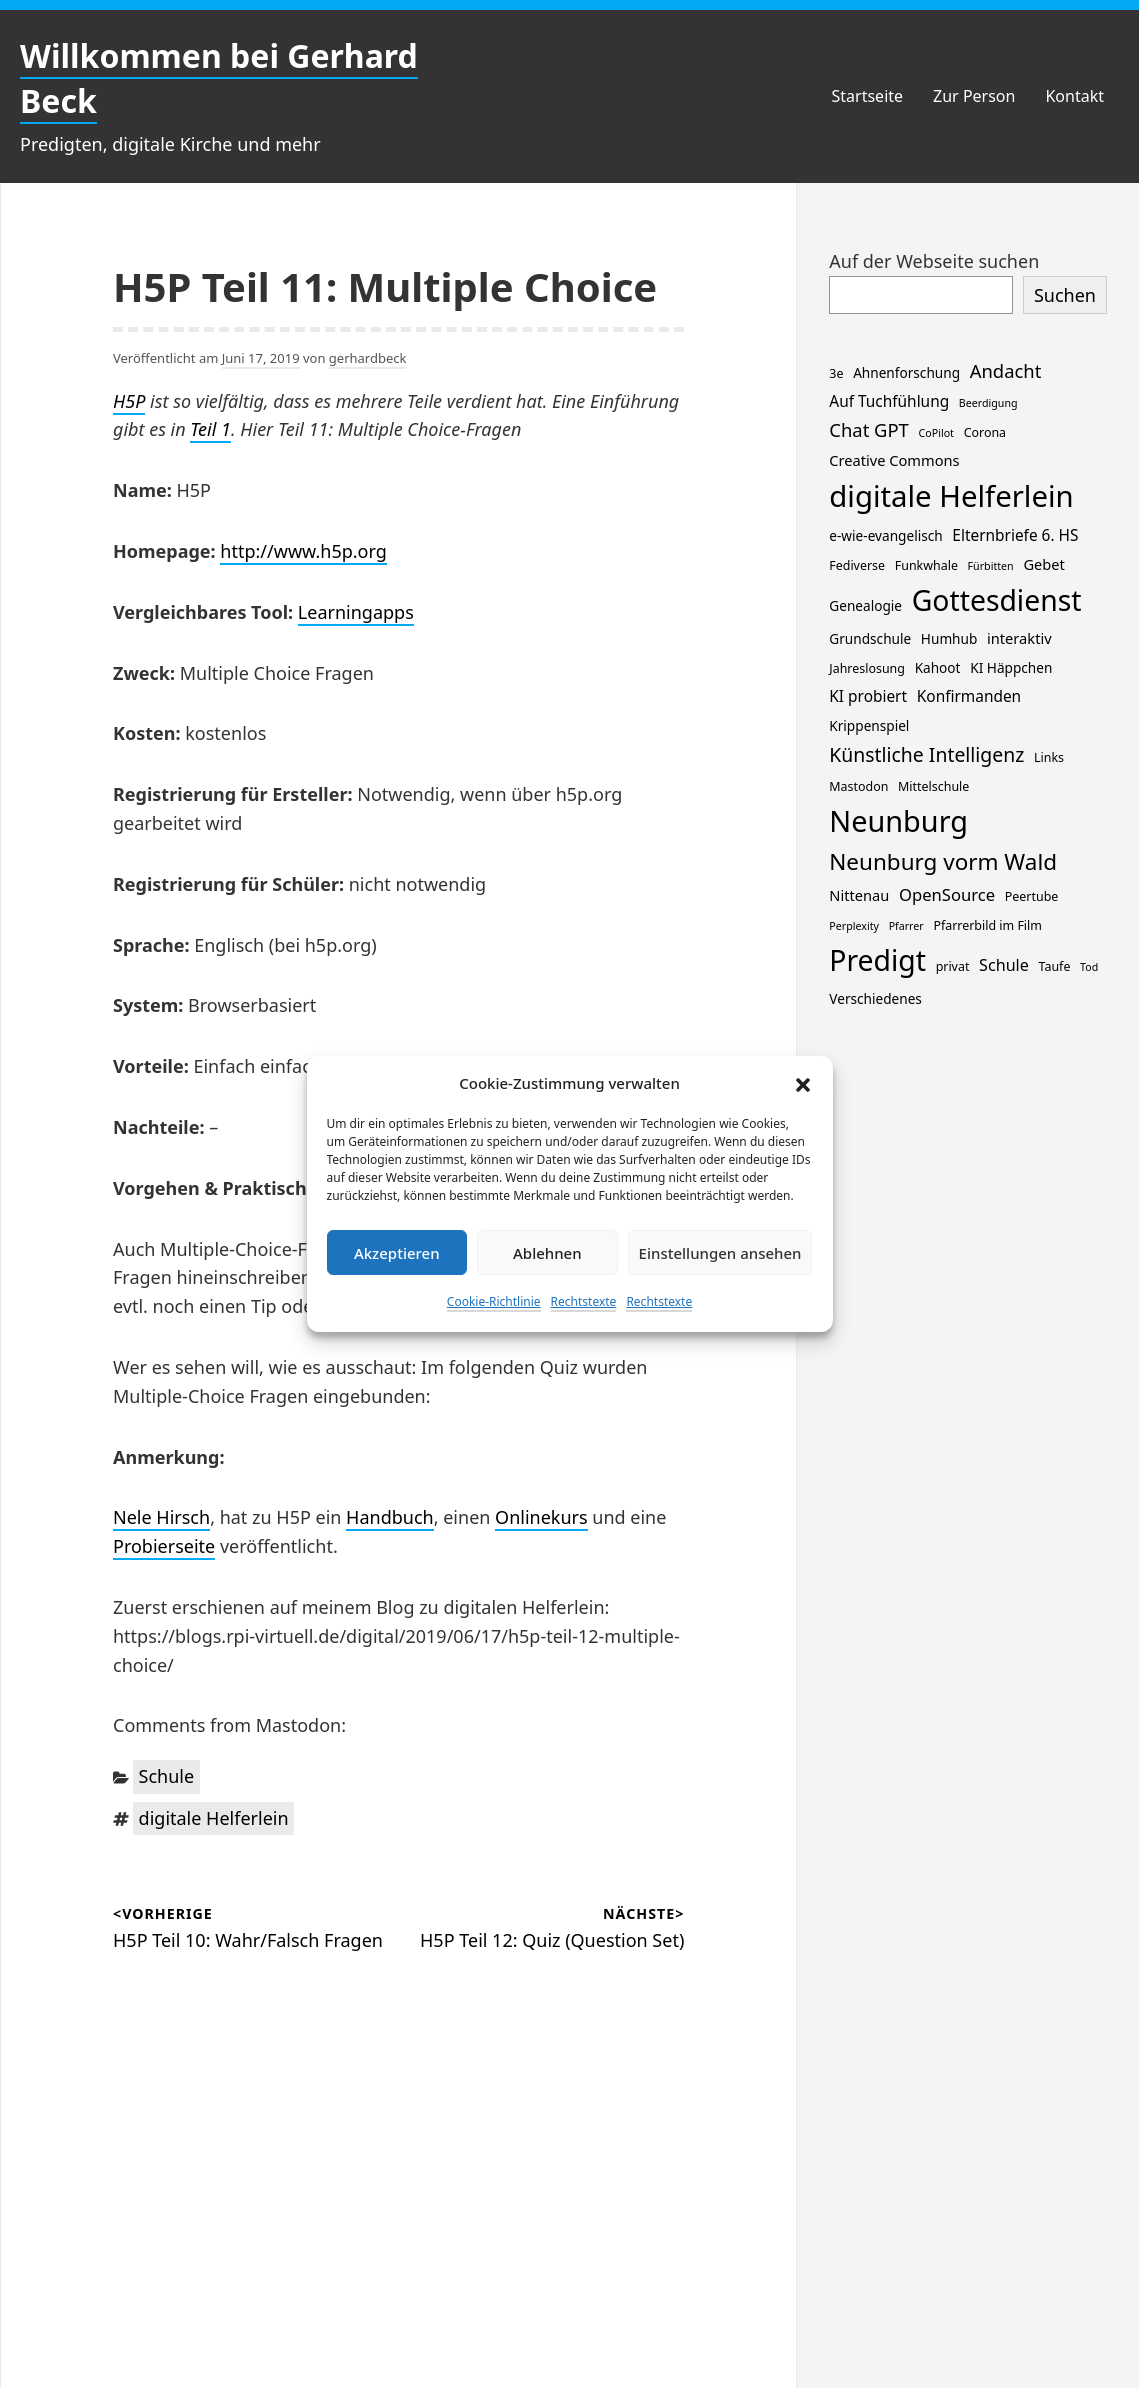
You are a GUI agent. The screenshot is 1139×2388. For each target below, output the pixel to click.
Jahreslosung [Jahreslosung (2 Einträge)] (867, 668)
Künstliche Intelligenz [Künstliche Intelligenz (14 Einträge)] (926, 754)
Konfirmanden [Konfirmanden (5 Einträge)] (969, 696)
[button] (803, 1083)
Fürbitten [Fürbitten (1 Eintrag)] (991, 566)
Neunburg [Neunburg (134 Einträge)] (898, 820)
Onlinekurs (541, 1517)
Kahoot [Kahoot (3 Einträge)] (938, 667)
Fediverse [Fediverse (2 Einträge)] (857, 565)
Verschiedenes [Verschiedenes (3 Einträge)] (875, 998)
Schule (167, 1776)
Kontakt (1074, 96)
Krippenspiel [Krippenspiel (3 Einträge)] (869, 725)
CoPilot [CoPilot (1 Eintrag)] (936, 433)
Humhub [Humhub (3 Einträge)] (949, 638)
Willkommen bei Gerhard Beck (219, 78)
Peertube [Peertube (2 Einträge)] (1032, 896)
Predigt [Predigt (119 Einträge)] (877, 960)
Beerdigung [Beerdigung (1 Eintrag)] (988, 403)
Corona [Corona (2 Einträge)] (985, 432)
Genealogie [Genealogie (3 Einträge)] (865, 605)
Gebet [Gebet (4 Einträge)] (1043, 564)
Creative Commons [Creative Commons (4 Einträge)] (894, 460)
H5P (129, 401)
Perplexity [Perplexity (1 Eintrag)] (854, 926)
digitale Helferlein (214, 1818)
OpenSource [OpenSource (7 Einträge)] (947, 894)
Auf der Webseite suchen (934, 261)
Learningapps (356, 612)
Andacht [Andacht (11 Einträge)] (1006, 370)
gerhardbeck (368, 358)
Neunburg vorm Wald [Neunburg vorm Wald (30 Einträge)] (943, 861)
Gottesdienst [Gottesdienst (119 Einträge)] (997, 600)
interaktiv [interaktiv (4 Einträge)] (1019, 638)
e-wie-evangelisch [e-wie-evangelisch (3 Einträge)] (885, 535)
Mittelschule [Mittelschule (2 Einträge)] (933, 786)
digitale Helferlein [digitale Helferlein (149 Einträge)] (951, 496)
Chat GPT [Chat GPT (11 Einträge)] (869, 429)
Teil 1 (210, 429)
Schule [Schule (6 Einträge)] (1004, 965)
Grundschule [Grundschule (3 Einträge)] (870, 638)
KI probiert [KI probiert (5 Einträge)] (868, 696)
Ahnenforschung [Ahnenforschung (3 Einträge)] (906, 372)
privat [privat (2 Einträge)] (953, 966)
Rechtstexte (584, 1301)
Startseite (868, 96)
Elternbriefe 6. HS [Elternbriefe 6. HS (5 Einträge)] (1015, 535)
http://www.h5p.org (303, 551)
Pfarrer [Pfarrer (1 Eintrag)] (906, 926)
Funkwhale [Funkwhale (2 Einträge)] (926, 565)
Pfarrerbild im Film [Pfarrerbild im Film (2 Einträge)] (987, 925)
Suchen (1065, 295)
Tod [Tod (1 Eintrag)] (1089, 967)
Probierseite (164, 1546)
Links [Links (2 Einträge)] (1049, 757)
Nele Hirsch (161, 1517)
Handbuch (390, 1517)
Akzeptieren (397, 1253)
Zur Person (974, 96)
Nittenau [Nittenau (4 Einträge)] (859, 895)
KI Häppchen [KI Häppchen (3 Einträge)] (1011, 667)
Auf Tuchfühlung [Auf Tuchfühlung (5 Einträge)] (889, 401)
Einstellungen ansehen (720, 1253)
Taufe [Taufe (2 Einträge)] (1055, 966)
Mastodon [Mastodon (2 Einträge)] (858, 786)
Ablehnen (547, 1253)
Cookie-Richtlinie (494, 1301)
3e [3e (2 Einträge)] (836, 373)
